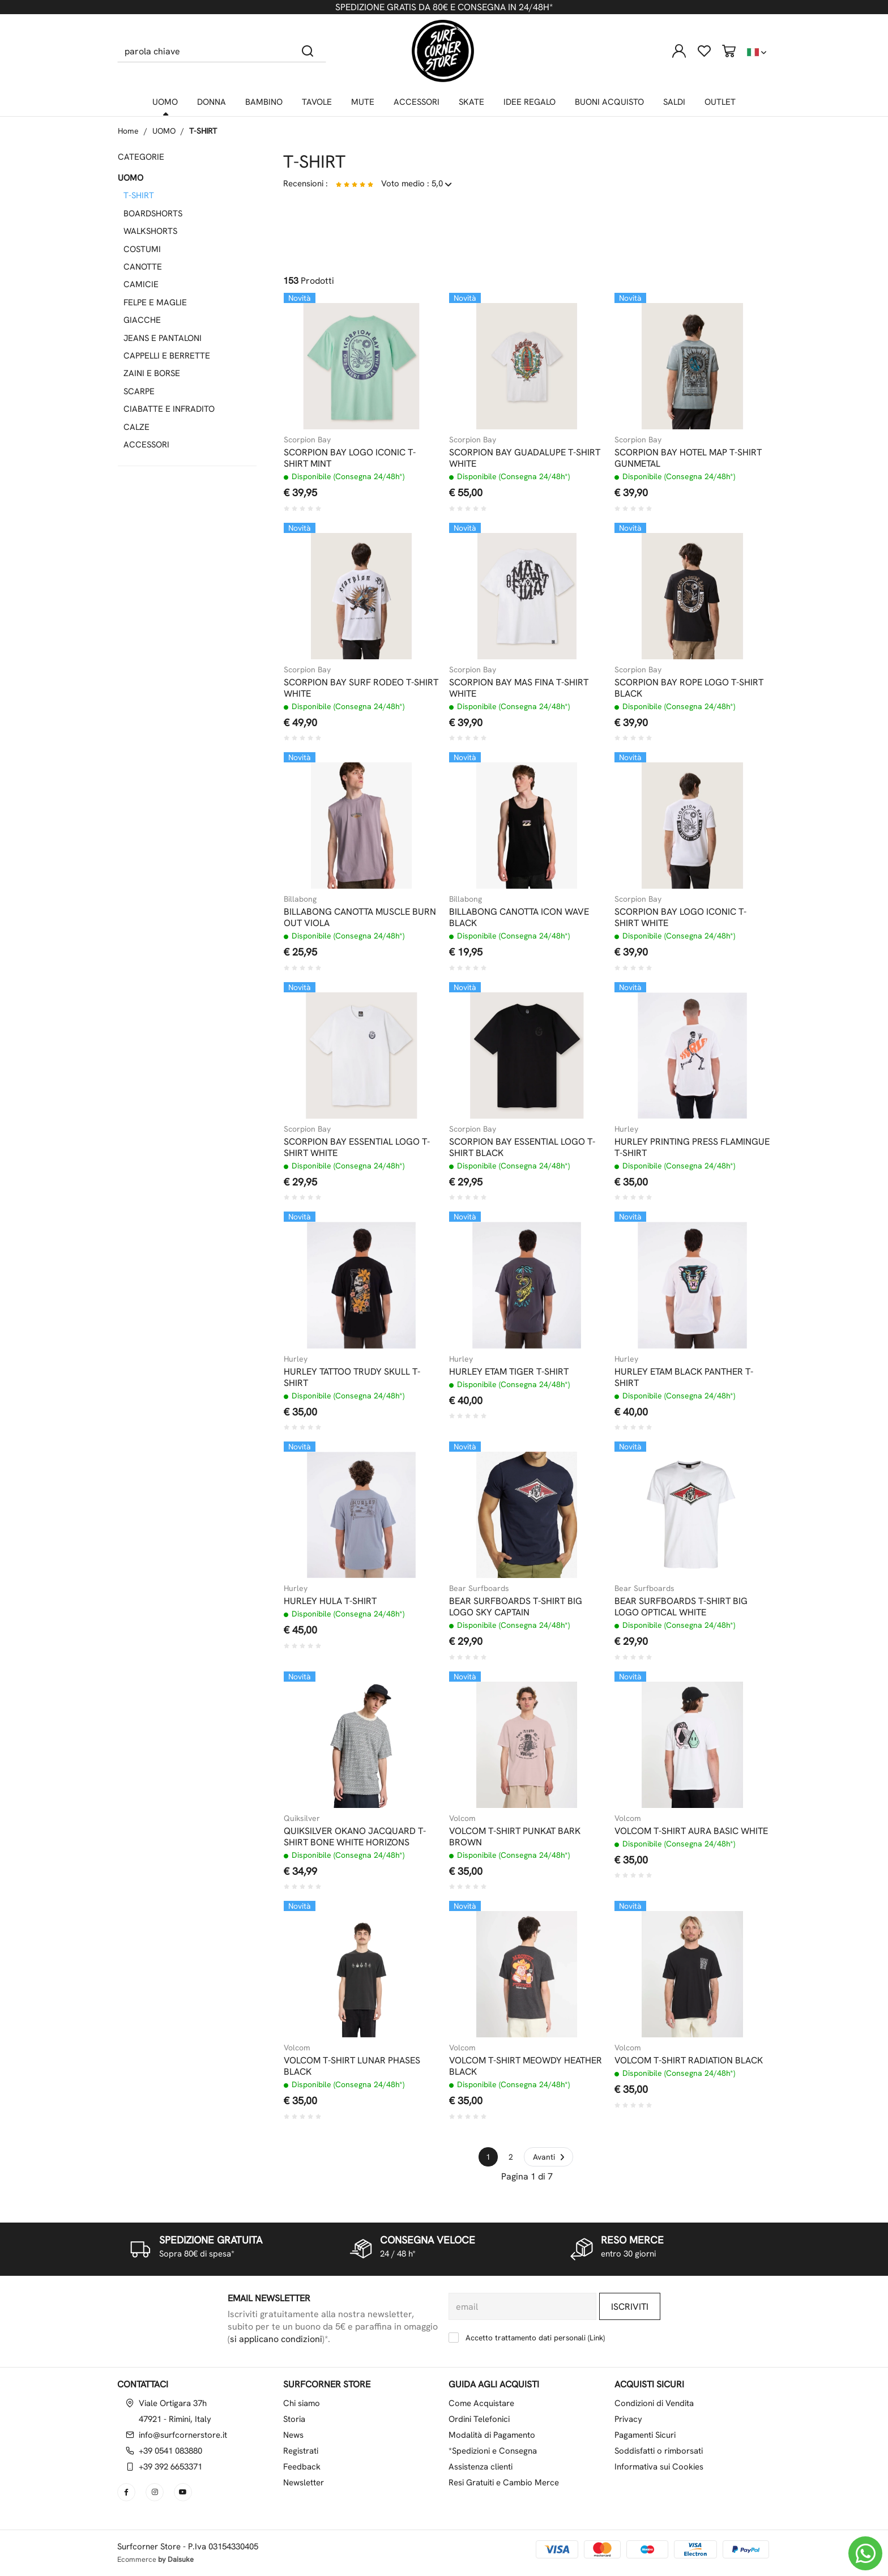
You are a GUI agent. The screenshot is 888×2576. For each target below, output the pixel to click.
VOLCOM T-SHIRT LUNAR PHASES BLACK (352, 2066)
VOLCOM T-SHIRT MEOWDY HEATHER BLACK (525, 2066)
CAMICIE (141, 284)
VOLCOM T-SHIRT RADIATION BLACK (688, 2060)
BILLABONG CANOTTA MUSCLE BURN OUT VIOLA (360, 917)
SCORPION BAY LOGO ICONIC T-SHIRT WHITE (680, 917)
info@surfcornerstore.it (183, 2435)
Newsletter (303, 2482)
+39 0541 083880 (170, 2450)
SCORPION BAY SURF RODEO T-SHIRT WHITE (361, 688)
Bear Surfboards (479, 1588)
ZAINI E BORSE (151, 373)
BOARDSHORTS (152, 213)
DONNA (211, 102)
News (293, 2435)
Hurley (626, 1129)
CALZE (136, 427)
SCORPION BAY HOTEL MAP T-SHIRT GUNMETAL (688, 458)
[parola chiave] (203, 51)
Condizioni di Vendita (654, 2403)
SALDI (674, 102)
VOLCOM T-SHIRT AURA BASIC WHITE (691, 1831)
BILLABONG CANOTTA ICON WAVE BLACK (519, 917)
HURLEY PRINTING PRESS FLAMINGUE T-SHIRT (692, 1147)
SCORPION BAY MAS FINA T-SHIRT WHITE (518, 688)
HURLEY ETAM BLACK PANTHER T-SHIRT (683, 1377)
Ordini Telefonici (479, 2419)
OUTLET (720, 102)
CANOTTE (142, 266)
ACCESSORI (416, 102)
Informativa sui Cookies (658, 2466)
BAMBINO (264, 102)
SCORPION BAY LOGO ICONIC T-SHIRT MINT (350, 458)
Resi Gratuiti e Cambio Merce (504, 2482)
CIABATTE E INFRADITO (169, 409)
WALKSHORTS (150, 231)
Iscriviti (629, 2307)
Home (128, 131)
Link (596, 2337)
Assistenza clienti (481, 2466)
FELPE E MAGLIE (155, 302)
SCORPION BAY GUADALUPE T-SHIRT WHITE (524, 458)
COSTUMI (142, 249)
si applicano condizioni (276, 2339)
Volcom (462, 1818)
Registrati (300, 2450)
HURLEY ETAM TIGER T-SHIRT (509, 1371)
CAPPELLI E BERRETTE (166, 355)
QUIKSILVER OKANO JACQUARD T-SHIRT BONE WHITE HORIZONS (355, 1837)
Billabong (300, 899)
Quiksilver (302, 1818)
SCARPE (139, 391)
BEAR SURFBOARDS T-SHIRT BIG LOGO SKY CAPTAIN (515, 1607)
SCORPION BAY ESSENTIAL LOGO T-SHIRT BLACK (522, 1147)
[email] (522, 2306)
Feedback (302, 2466)
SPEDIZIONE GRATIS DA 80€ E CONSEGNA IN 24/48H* (444, 7)
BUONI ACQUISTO (609, 102)
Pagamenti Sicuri (645, 2435)
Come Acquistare (481, 2403)
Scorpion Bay (307, 439)
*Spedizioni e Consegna (493, 2450)
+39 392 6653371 (170, 2466)
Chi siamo (301, 2403)
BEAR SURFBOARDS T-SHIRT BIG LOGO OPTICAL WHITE (681, 1607)
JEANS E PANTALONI (162, 338)
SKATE (471, 102)
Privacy (628, 2419)
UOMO (165, 102)
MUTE (362, 102)
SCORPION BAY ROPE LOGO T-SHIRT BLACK (688, 688)
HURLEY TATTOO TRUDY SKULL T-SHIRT (352, 1377)
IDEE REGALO (529, 102)
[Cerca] (307, 51)
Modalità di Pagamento (492, 2435)
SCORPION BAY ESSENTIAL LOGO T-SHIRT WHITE (357, 1147)
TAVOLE (317, 102)
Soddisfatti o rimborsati (658, 2450)
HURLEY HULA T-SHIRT (330, 1601)
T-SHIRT (203, 131)
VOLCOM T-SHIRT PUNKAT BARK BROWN (514, 1837)
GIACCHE (142, 320)
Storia (294, 2419)
